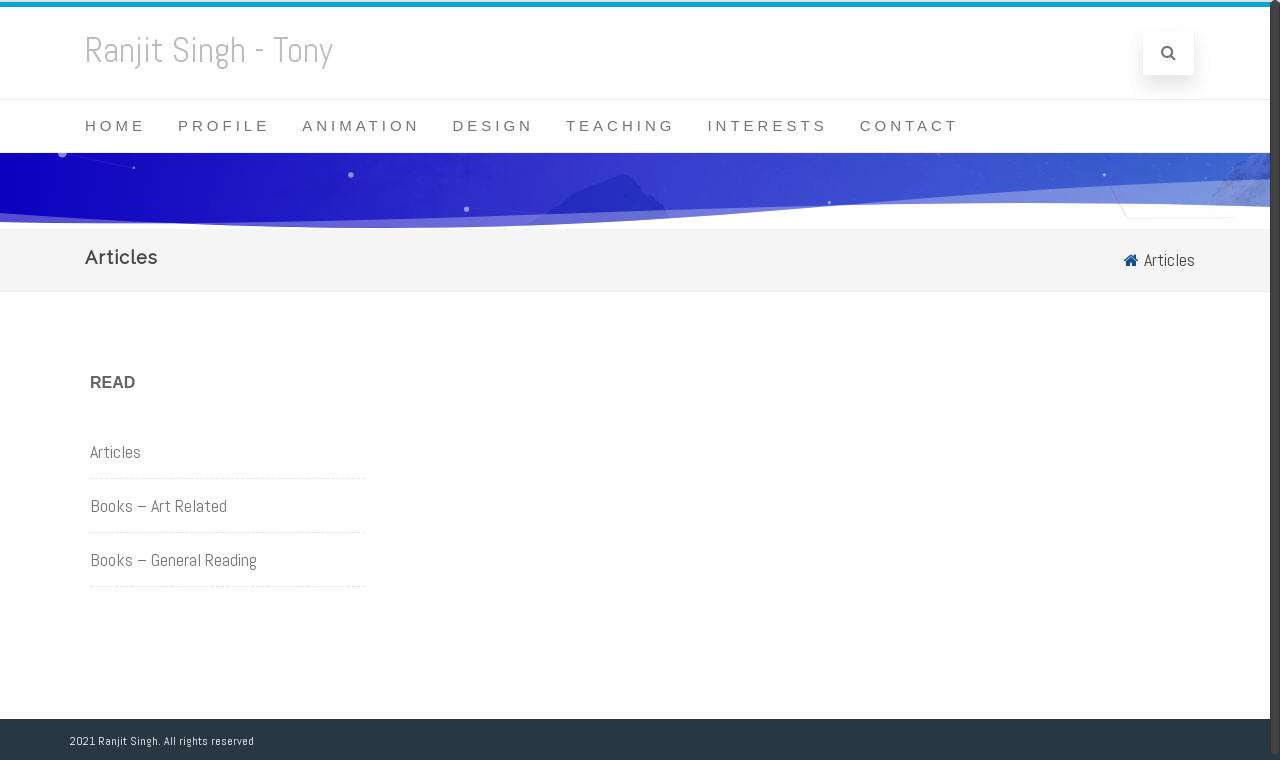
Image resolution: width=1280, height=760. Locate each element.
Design (493, 125)
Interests (767, 125)
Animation (361, 125)
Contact (909, 125)
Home (115, 125)
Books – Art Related (158, 505)
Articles (115, 451)
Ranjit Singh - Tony (209, 50)
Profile (224, 125)
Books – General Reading (173, 559)
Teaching (621, 125)
